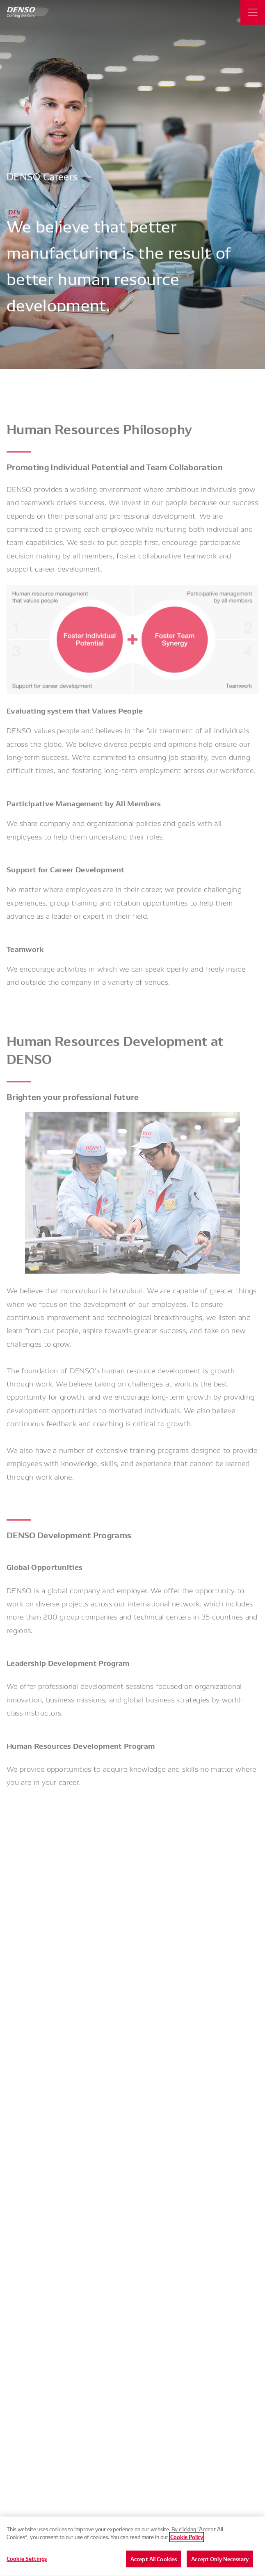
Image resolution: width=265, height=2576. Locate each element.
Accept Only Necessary (220, 2564)
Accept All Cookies (153, 2564)
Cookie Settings (27, 2563)
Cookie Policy (186, 2541)
